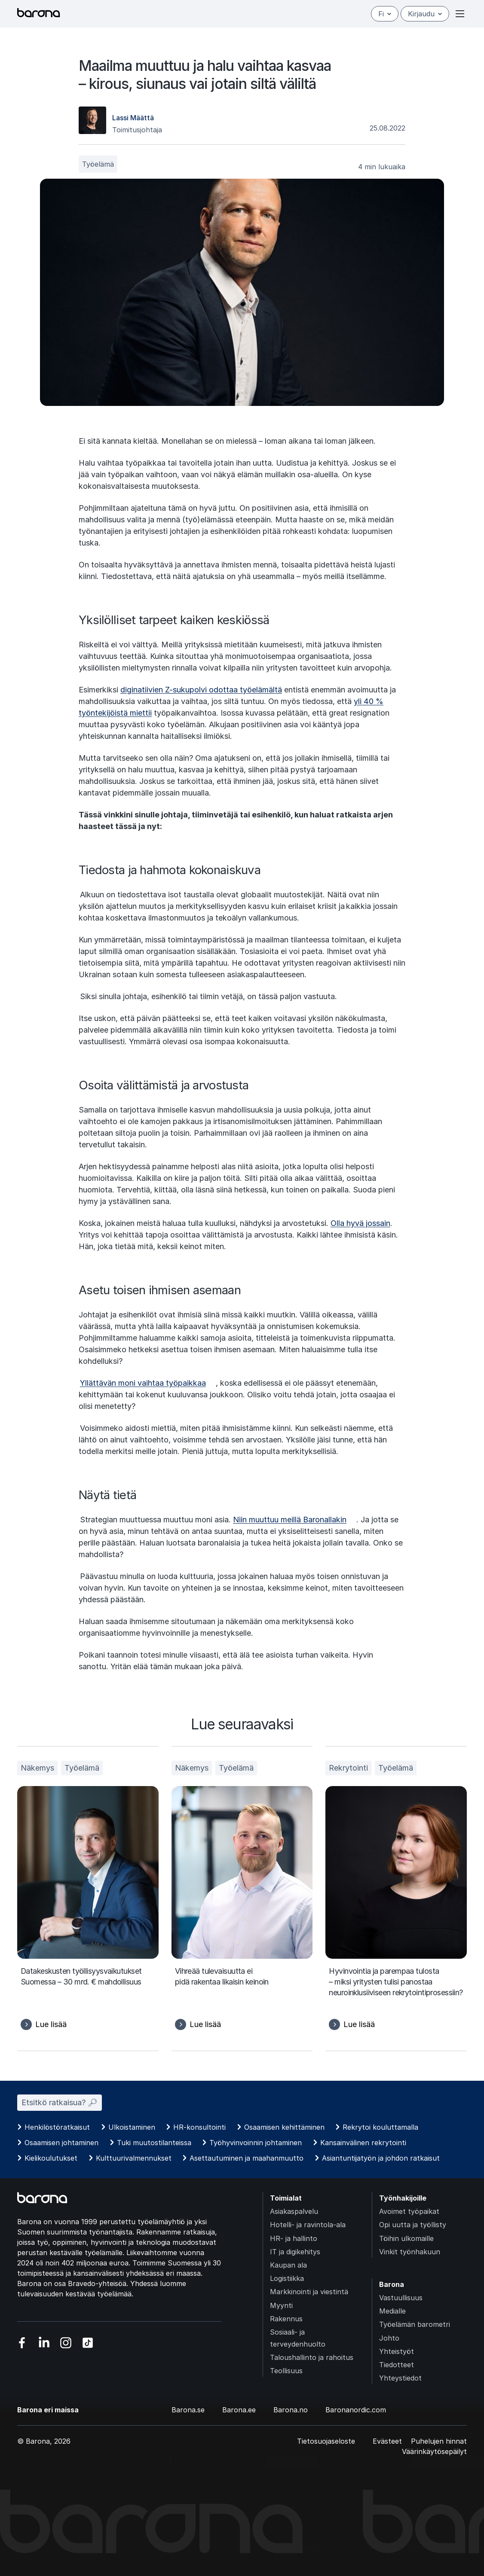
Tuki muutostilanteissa (154, 2142)
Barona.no (290, 2409)
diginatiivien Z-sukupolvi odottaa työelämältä (201, 689)
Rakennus (286, 2318)
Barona (391, 2284)
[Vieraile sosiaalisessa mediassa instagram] (66, 2342)
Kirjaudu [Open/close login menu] (425, 13)
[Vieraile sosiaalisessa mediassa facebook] (22, 2342)
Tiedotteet (396, 2364)
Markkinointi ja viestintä (309, 2291)
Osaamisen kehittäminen (284, 2127)
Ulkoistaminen (131, 2127)
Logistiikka (287, 2278)
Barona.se (188, 2409)
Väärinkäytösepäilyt (434, 2451)
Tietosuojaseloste (326, 2441)
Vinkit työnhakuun (409, 2251)
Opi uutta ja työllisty (412, 2224)
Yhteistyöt (396, 2351)
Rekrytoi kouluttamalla (380, 2127)
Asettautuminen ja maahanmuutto (246, 2158)
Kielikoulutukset (51, 2158)
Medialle (392, 2311)
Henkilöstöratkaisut (57, 2127)
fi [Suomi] (384, 13)
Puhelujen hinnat (439, 2441)
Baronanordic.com (355, 2409)
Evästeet (387, 2441)
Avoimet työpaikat (409, 2211)
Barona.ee (239, 2409)
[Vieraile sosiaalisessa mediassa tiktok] (87, 2342)
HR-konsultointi (199, 2127)
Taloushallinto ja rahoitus (311, 2357)
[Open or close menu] (460, 13)
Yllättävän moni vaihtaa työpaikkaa (143, 1382)
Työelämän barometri (414, 2324)
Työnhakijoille (402, 2198)
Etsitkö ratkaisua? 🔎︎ (59, 2102)
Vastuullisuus (401, 2297)
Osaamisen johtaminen (61, 2142)
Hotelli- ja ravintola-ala (308, 2224)
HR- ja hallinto (293, 2238)
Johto (389, 2338)
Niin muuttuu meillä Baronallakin (289, 1519)
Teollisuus (286, 2370)
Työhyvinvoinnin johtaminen (255, 2142)
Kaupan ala (288, 2265)
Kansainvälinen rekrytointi (363, 2142)
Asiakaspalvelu (294, 2211)
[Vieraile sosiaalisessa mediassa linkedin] (44, 2342)
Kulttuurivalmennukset (134, 2158)
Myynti (281, 2305)
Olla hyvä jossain (360, 1223)
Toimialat (286, 2198)
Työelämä (98, 164)
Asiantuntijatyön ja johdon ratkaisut (381, 2158)
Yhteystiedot (400, 2378)
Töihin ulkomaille (406, 2238)
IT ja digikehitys (295, 2251)
